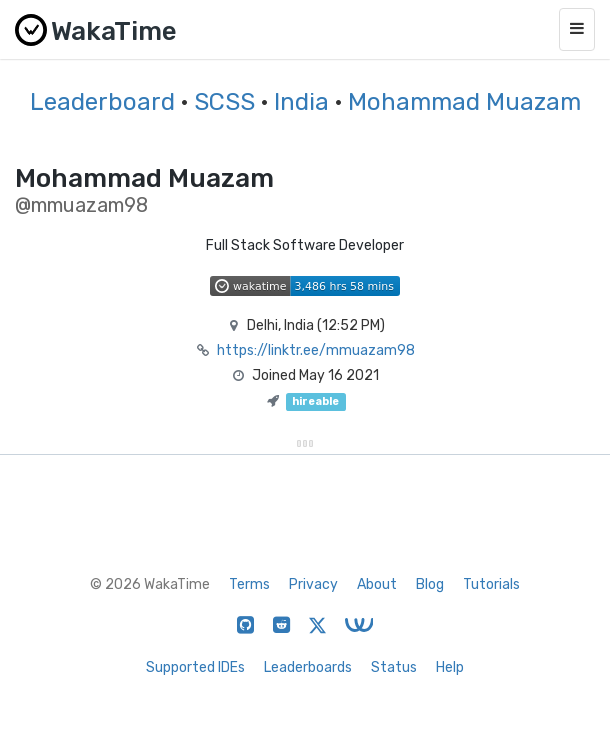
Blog (430, 584)
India (301, 102)
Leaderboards (308, 667)
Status (394, 667)
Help (450, 667)
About (377, 584)
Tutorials (491, 584)
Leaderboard (102, 102)
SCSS (224, 102)
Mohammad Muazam (464, 102)
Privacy (313, 584)
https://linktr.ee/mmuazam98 (316, 350)
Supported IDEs (195, 667)
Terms (249, 584)
